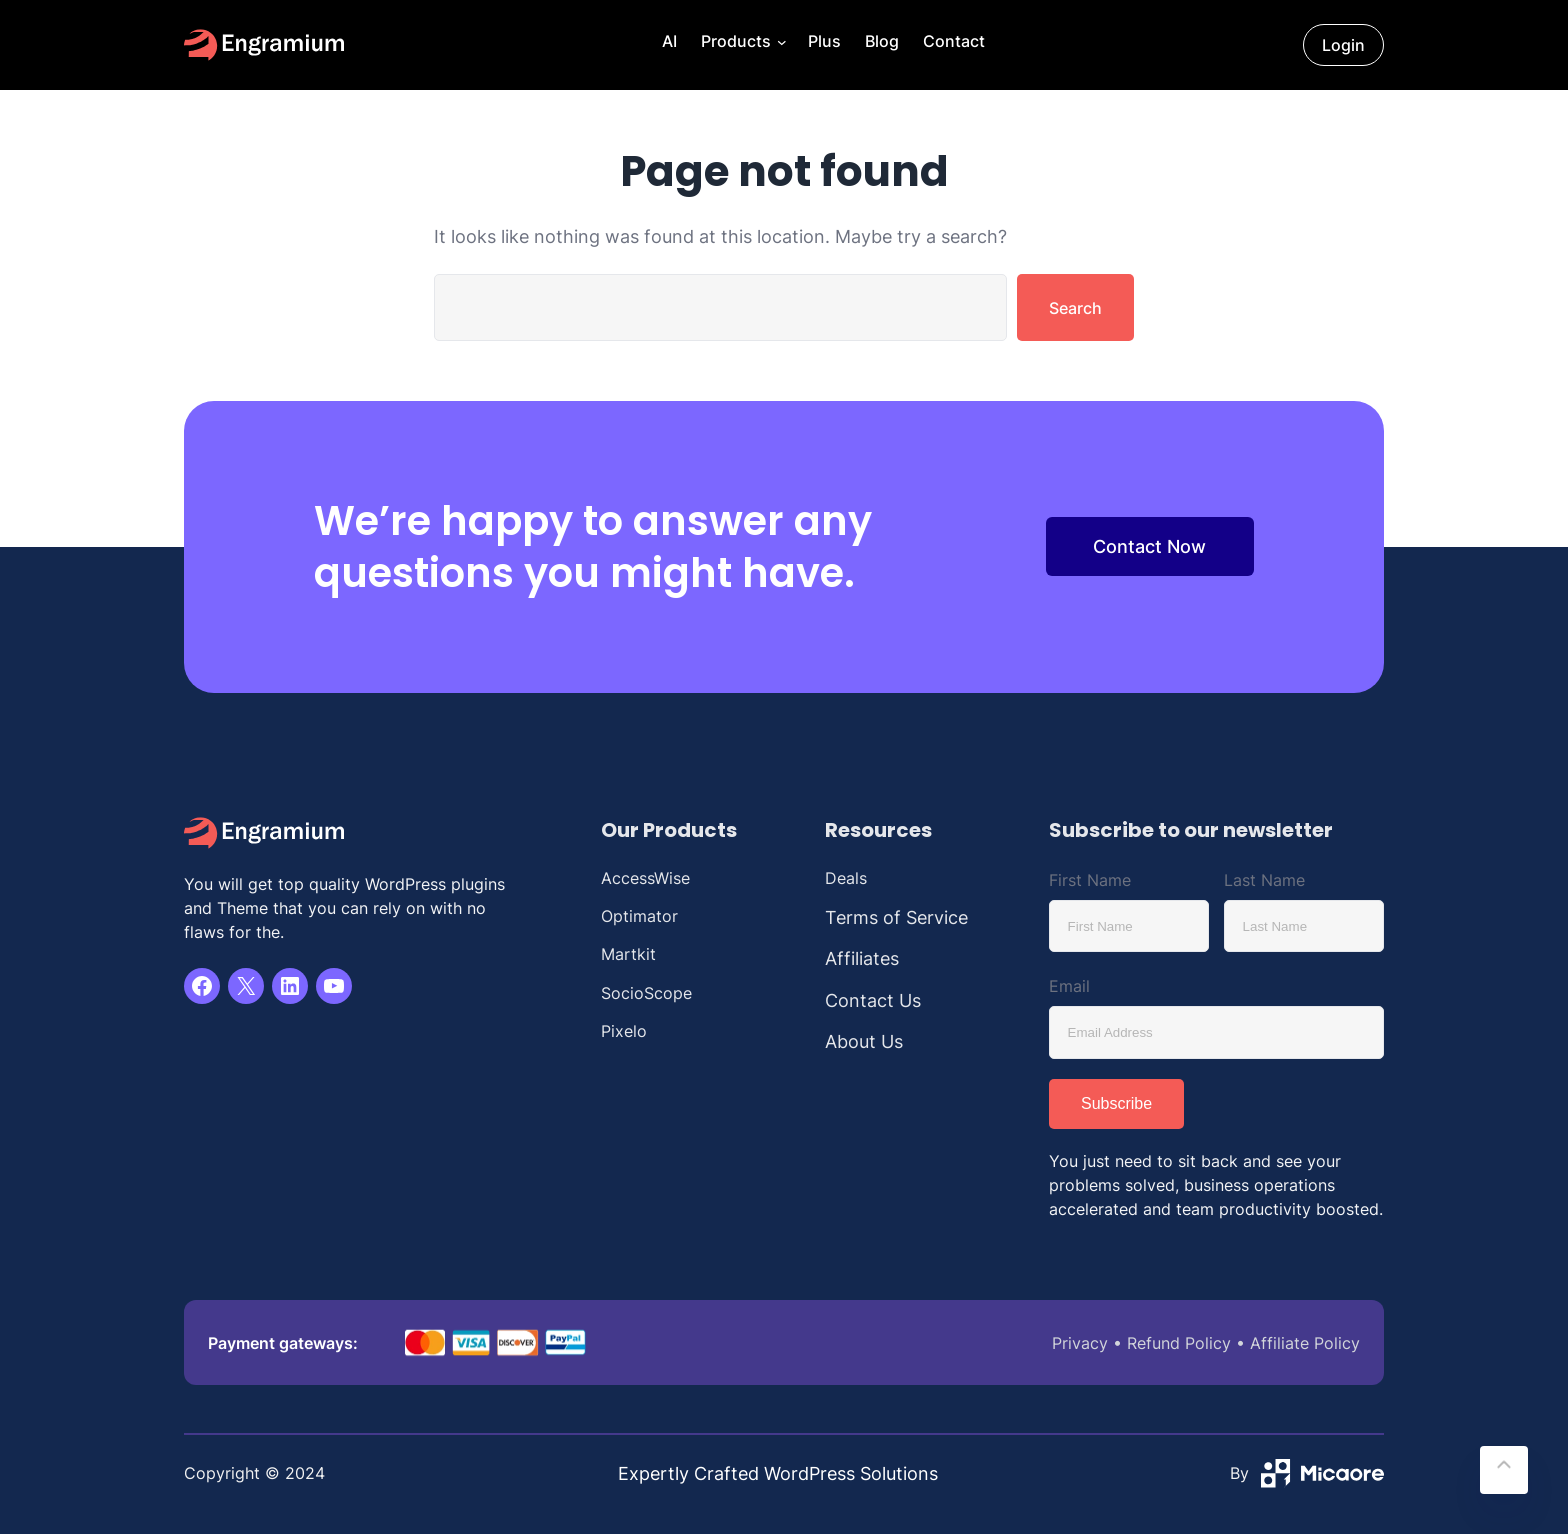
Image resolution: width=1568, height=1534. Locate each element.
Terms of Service (896, 917)
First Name (1090, 880)
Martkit (628, 954)
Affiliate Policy (1305, 1343)
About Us (864, 1041)
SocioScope (646, 993)
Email (1069, 986)
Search (1075, 308)
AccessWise (645, 878)
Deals (846, 878)
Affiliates (862, 958)
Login (1343, 45)
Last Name (1264, 880)
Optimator (639, 916)
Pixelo (624, 1031)
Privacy (1080, 1343)
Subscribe (1116, 1103)
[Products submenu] (780, 45)
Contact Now (1149, 546)
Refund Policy (1179, 1343)
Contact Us (873, 1000)
